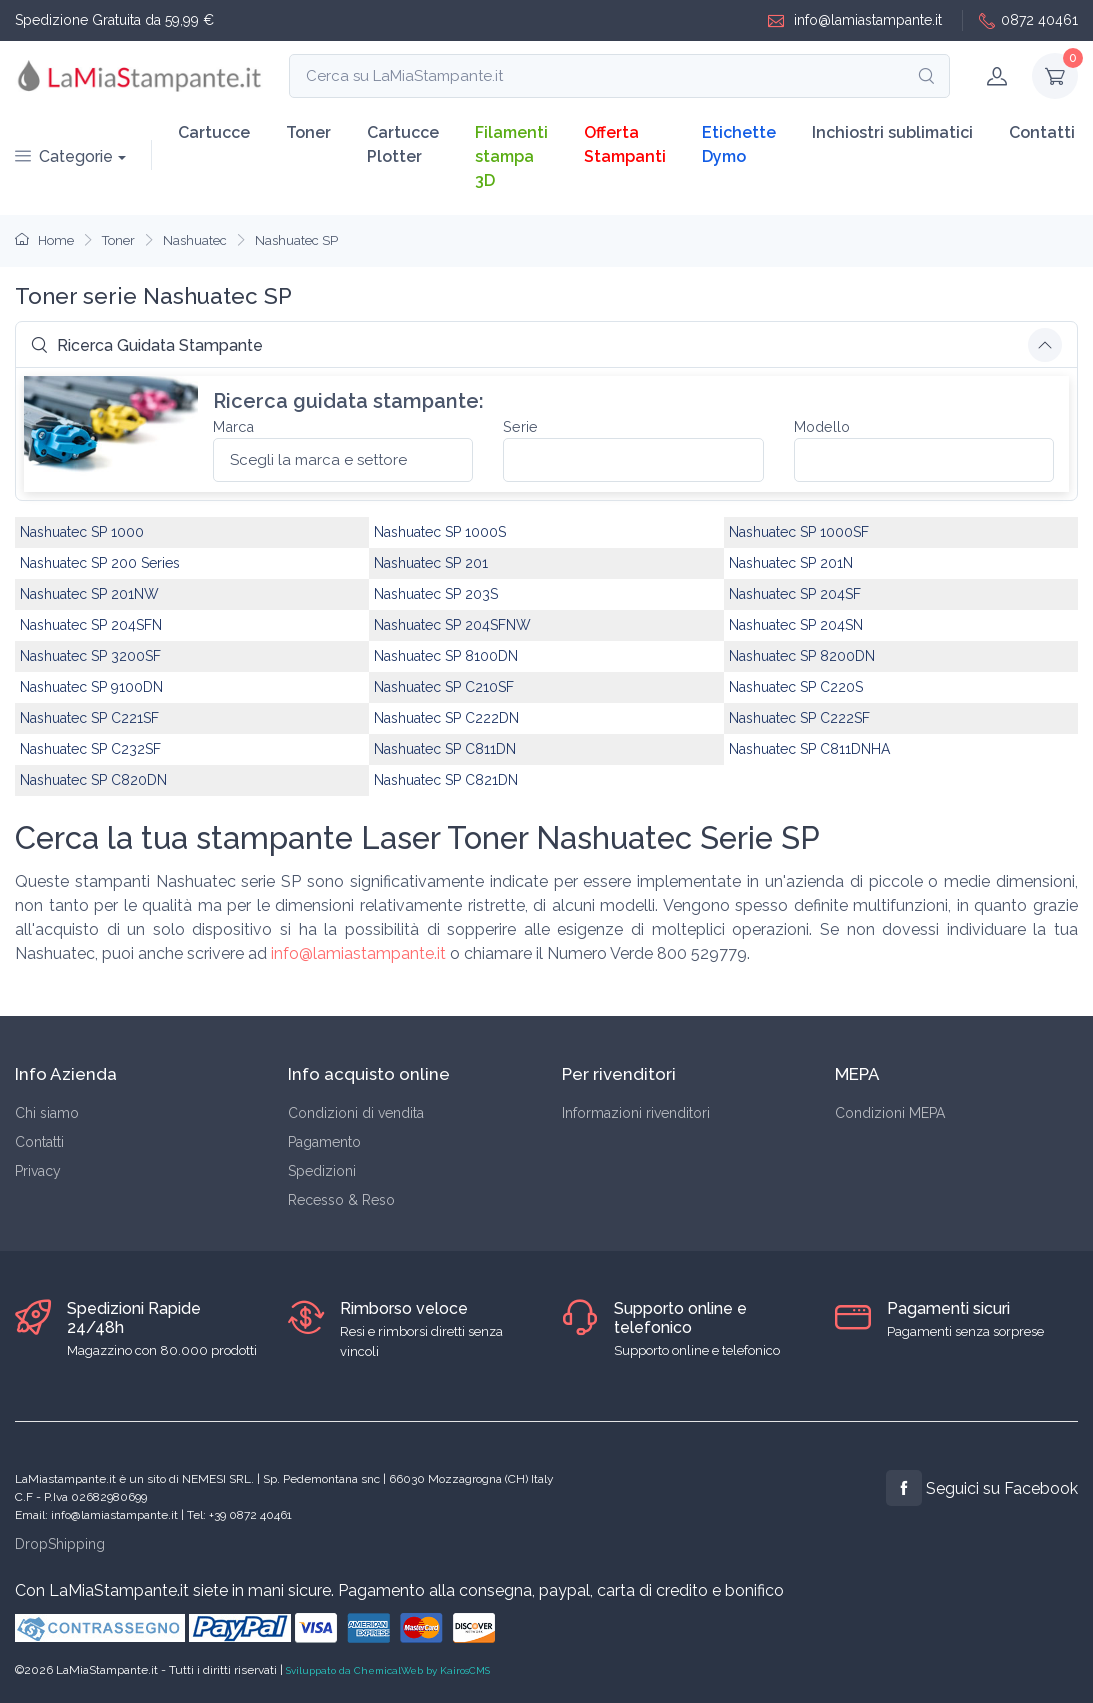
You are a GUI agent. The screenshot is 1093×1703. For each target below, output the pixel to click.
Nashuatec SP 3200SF (90, 656)
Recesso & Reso (341, 1200)
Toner (308, 132)
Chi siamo (47, 1113)
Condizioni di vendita (356, 1113)
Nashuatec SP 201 (431, 563)
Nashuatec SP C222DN (446, 718)
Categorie (64, 156)
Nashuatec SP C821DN (446, 780)
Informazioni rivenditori (636, 1113)
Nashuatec (195, 240)
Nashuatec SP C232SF (90, 749)
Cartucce (214, 132)
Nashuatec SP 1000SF (799, 532)
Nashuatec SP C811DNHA (809, 749)
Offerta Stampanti (625, 144)
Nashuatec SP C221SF (89, 718)
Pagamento (324, 1142)
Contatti (1042, 132)
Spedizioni (322, 1171)
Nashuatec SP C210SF (444, 687)
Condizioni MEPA (890, 1113)
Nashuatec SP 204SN (796, 625)
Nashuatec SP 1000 (82, 532)
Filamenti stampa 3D (511, 156)
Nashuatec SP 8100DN (446, 656)
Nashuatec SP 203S (436, 594)
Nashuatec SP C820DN (93, 780)
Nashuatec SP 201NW (89, 594)
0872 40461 (1028, 20)
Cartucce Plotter (403, 144)
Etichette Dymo (739, 144)
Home (44, 240)
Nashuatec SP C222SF (799, 718)
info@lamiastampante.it (855, 20)
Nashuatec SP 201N (791, 563)
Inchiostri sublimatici (892, 132)
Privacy (38, 1171)
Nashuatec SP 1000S (440, 532)
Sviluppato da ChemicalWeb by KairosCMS (388, 1670)
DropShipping (60, 1544)
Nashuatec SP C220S (796, 687)
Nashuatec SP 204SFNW (452, 625)
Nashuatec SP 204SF (795, 594)
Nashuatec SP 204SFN (91, 625)
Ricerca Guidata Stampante (147, 345)
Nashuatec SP (296, 240)
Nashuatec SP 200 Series (100, 563)
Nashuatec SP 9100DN (91, 687)
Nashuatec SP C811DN (445, 749)
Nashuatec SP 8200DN (802, 656)
